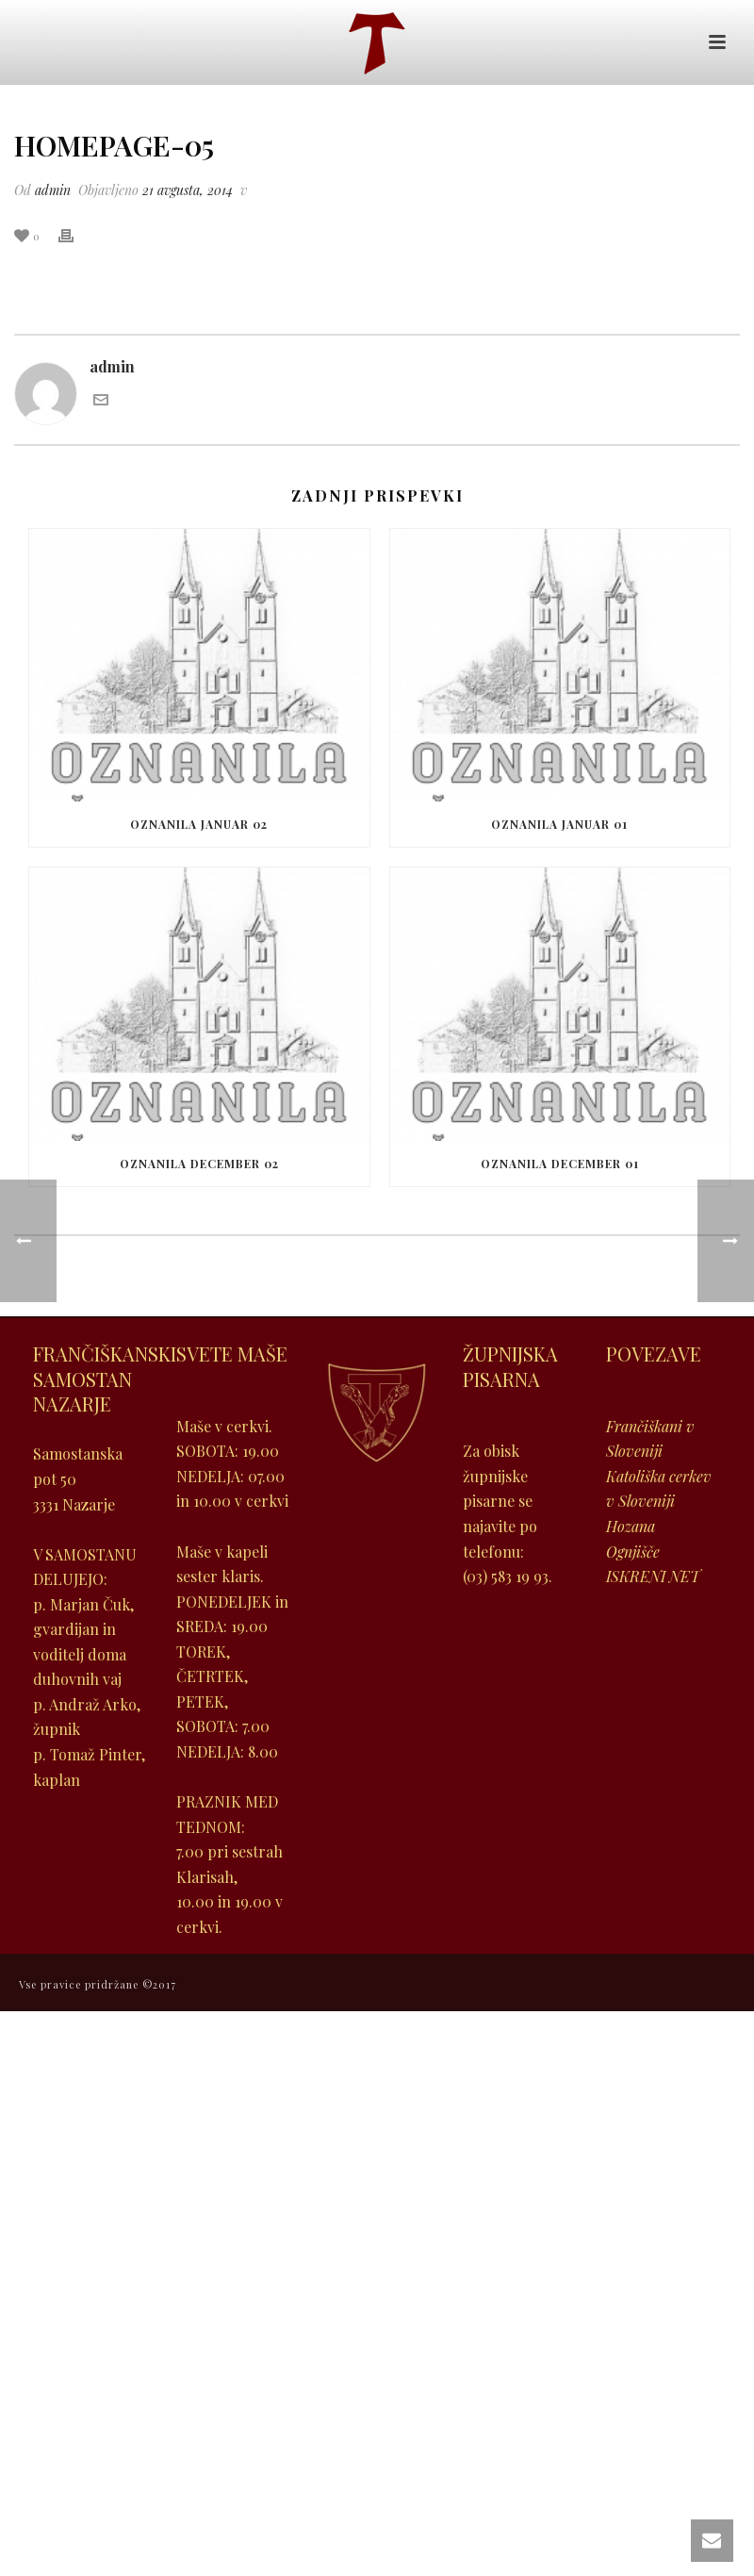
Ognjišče (633, 1551)
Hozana (630, 1526)
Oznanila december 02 (199, 1163)
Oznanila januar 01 (559, 824)
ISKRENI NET (653, 1576)
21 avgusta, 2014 (187, 190)
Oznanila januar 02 (199, 824)
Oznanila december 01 (560, 1163)
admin (53, 190)
